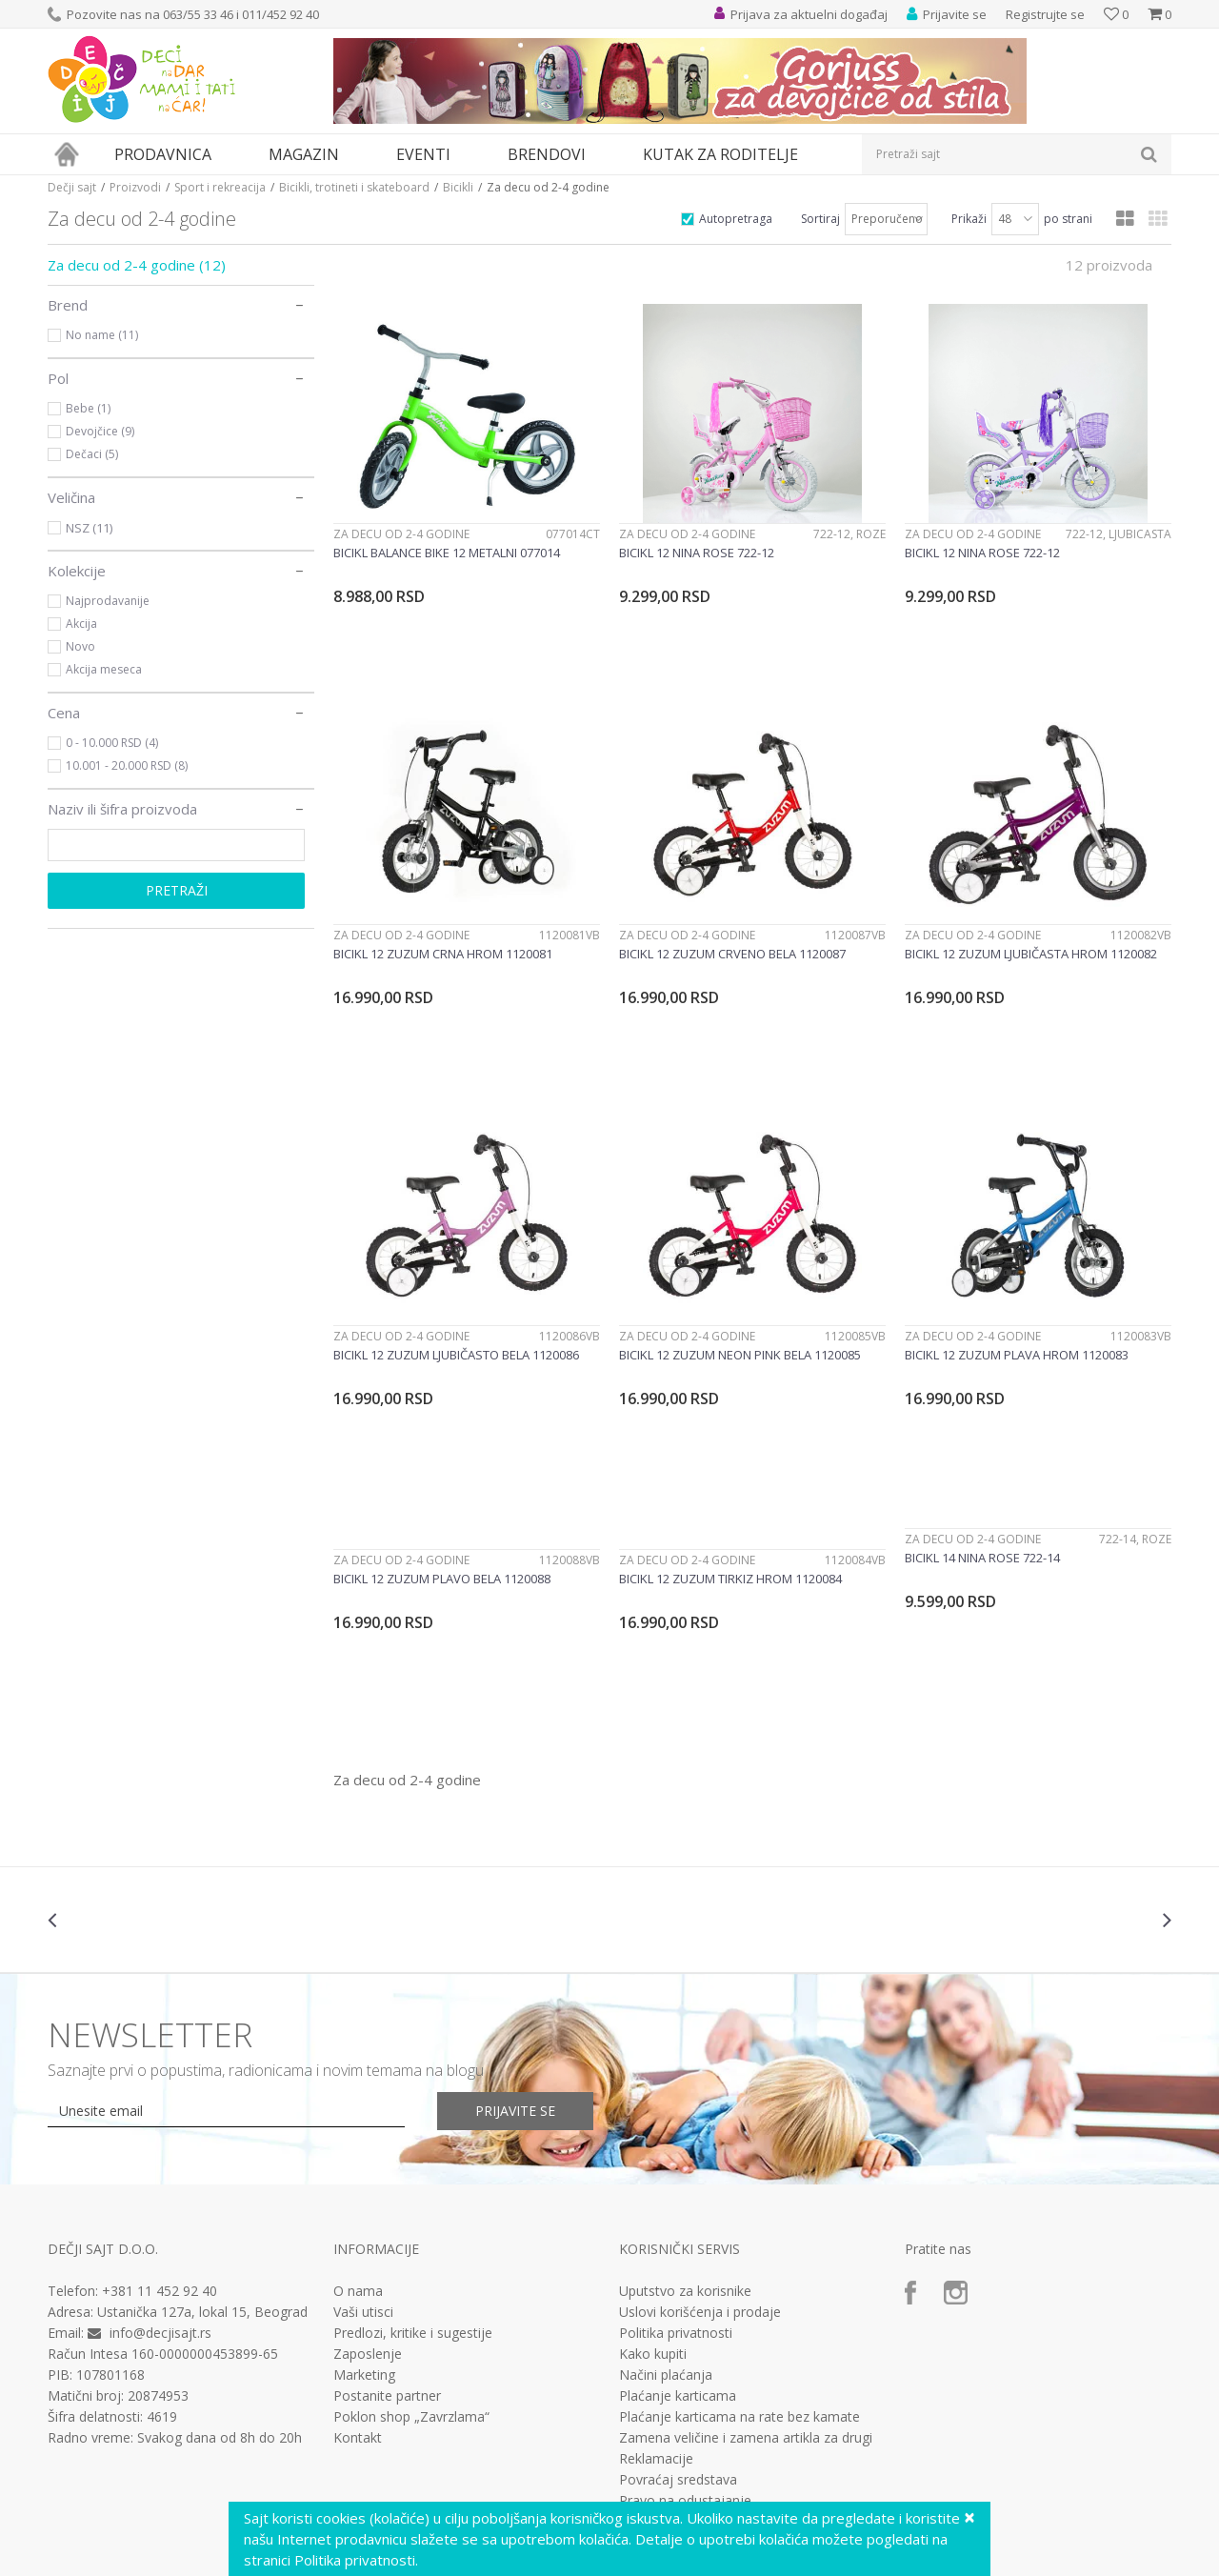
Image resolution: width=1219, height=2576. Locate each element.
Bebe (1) (88, 408)
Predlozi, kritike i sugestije (412, 2333)
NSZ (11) (89, 527)
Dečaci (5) (92, 454)
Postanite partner (387, 2396)
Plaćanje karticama (677, 2396)
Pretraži (177, 890)
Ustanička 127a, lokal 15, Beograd (202, 2312)
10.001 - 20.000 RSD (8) (127, 765)
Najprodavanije (108, 601)
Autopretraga (735, 219)
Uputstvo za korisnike (685, 2291)
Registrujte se (1045, 14)
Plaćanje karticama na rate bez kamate (739, 2417)
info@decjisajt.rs (160, 2333)
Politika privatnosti (675, 2333)
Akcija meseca (104, 669)
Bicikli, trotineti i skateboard (354, 187)
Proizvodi (135, 187)
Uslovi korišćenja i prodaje (700, 2312)
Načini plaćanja (665, 2375)
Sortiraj (820, 219)
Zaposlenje (367, 2354)
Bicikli (458, 187)
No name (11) (102, 335)
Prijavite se (515, 2111)
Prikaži (969, 219)
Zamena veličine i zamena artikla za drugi (745, 2437)
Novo (80, 646)
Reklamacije (656, 2458)
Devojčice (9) (100, 431)
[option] (141, 1919)
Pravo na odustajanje (685, 2500)
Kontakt (357, 2437)
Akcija (81, 623)
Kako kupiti (653, 2354)
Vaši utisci (363, 2312)
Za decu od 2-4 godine (137, 264)
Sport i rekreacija (220, 187)
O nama (358, 2291)
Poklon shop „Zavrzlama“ (411, 2417)
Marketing (364, 2375)
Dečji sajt (72, 187)
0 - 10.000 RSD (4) (112, 743)
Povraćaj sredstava (678, 2479)
